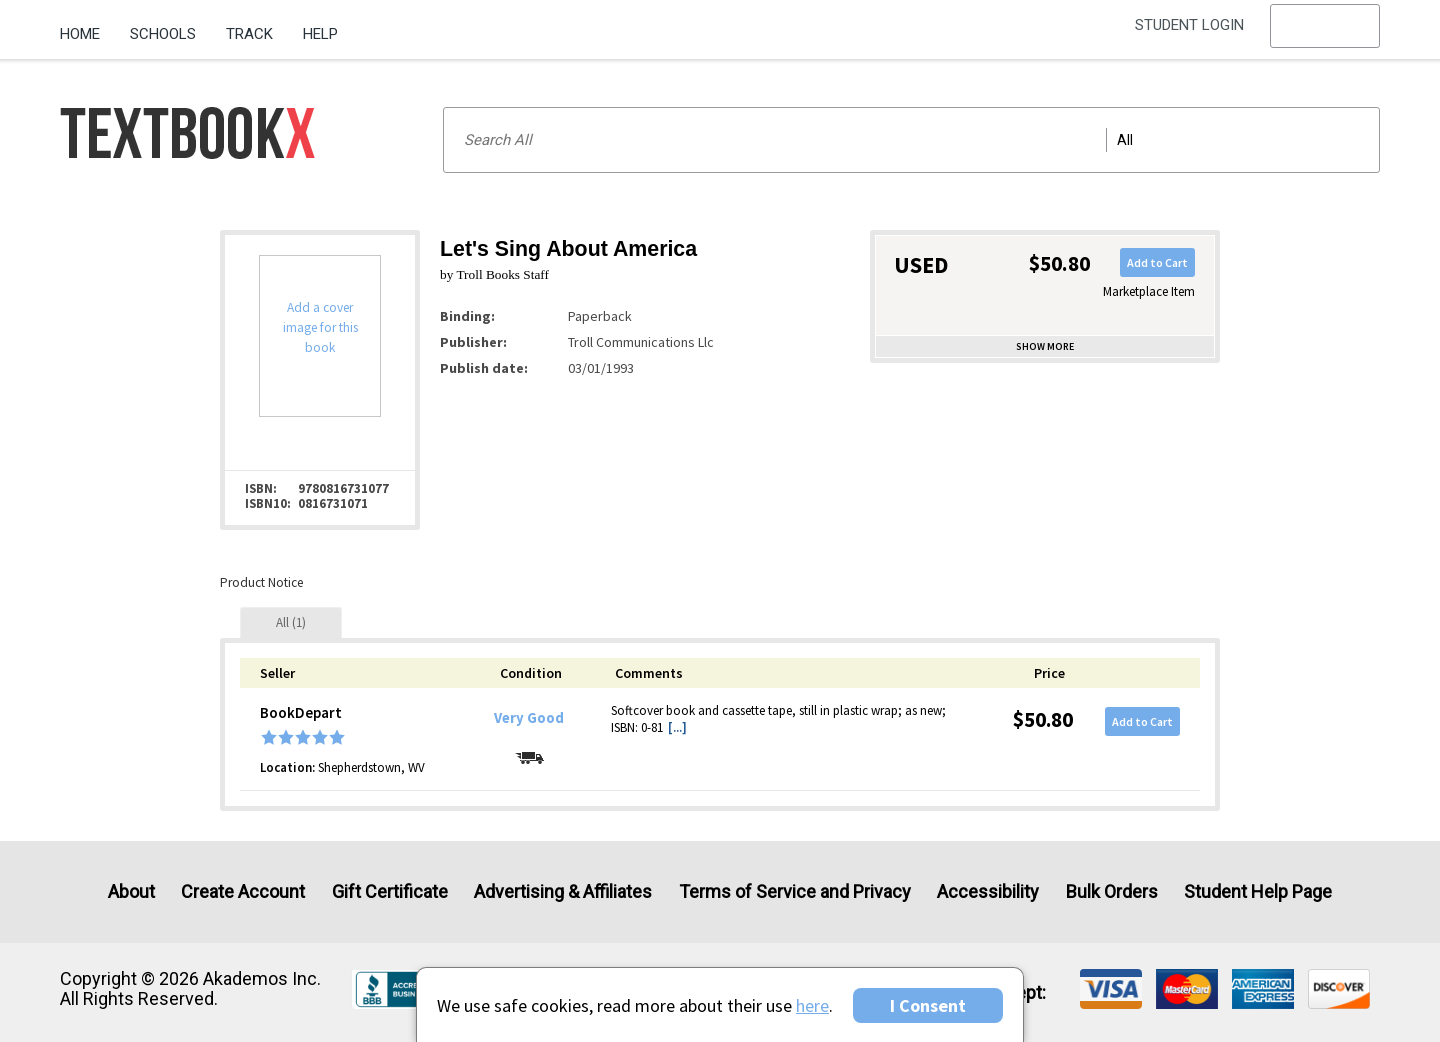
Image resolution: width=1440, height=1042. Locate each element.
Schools (163, 34)
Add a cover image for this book (320, 327)
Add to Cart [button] (1157, 262)
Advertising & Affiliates (563, 891)
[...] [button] (677, 727)
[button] (1325, 35)
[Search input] (911, 140)
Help (320, 34)
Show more (1045, 346)
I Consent (928, 1005)
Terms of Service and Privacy (795, 891)
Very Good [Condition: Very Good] (529, 718)
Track (249, 34)
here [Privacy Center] (812, 1005)
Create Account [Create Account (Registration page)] (243, 891)
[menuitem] (87, 27)
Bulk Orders (1112, 891)
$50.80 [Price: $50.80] (1043, 719)
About (131, 891)
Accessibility (988, 891)
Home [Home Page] (80, 34)
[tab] (291, 622)
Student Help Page (1258, 891)
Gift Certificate (390, 891)
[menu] (1325, 35)
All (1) (291, 622)
